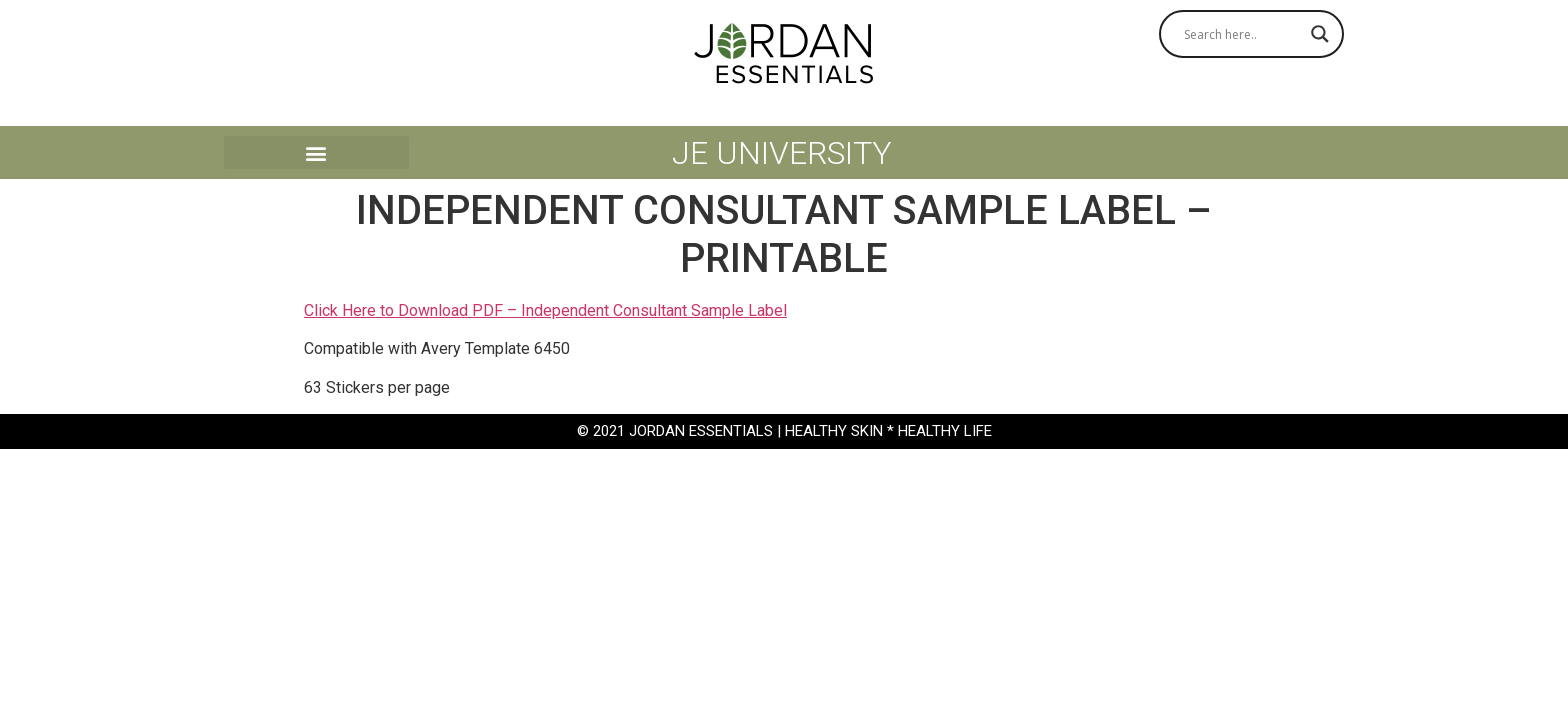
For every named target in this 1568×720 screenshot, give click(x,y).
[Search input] (1242, 34)
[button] (316, 152)
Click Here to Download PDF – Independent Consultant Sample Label (545, 310)
